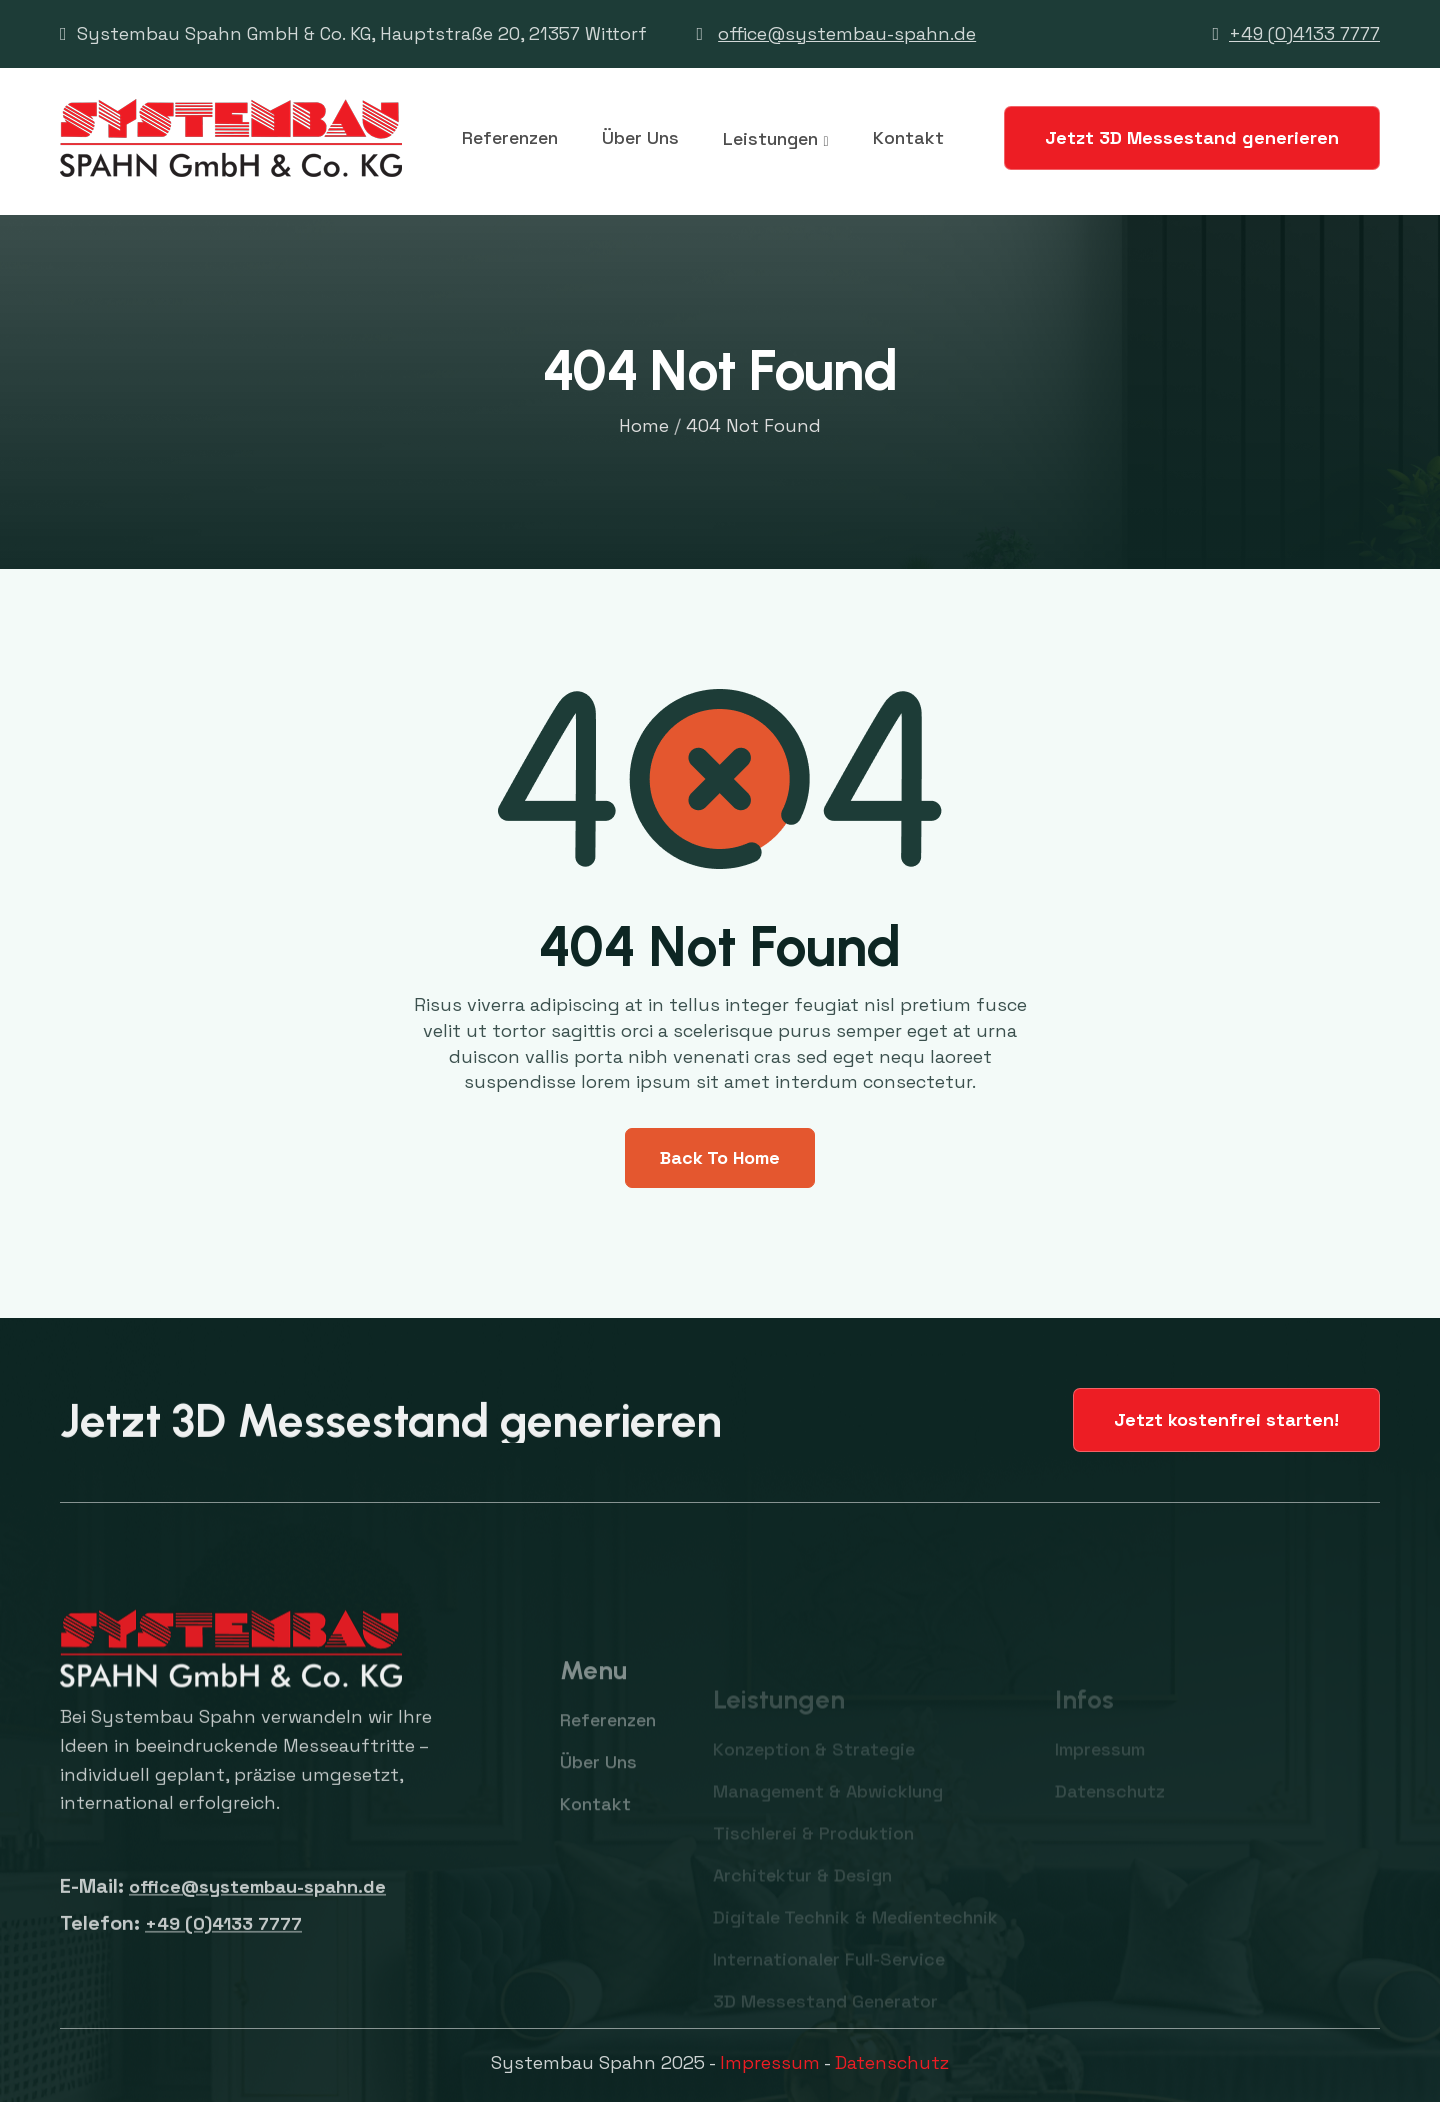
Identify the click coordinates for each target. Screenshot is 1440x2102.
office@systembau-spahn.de (847, 33)
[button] (775, 139)
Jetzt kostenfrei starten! (1226, 1419)
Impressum (770, 2062)
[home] (231, 138)
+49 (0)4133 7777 (1304, 33)
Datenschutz (892, 2062)
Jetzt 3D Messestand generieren (1192, 137)
